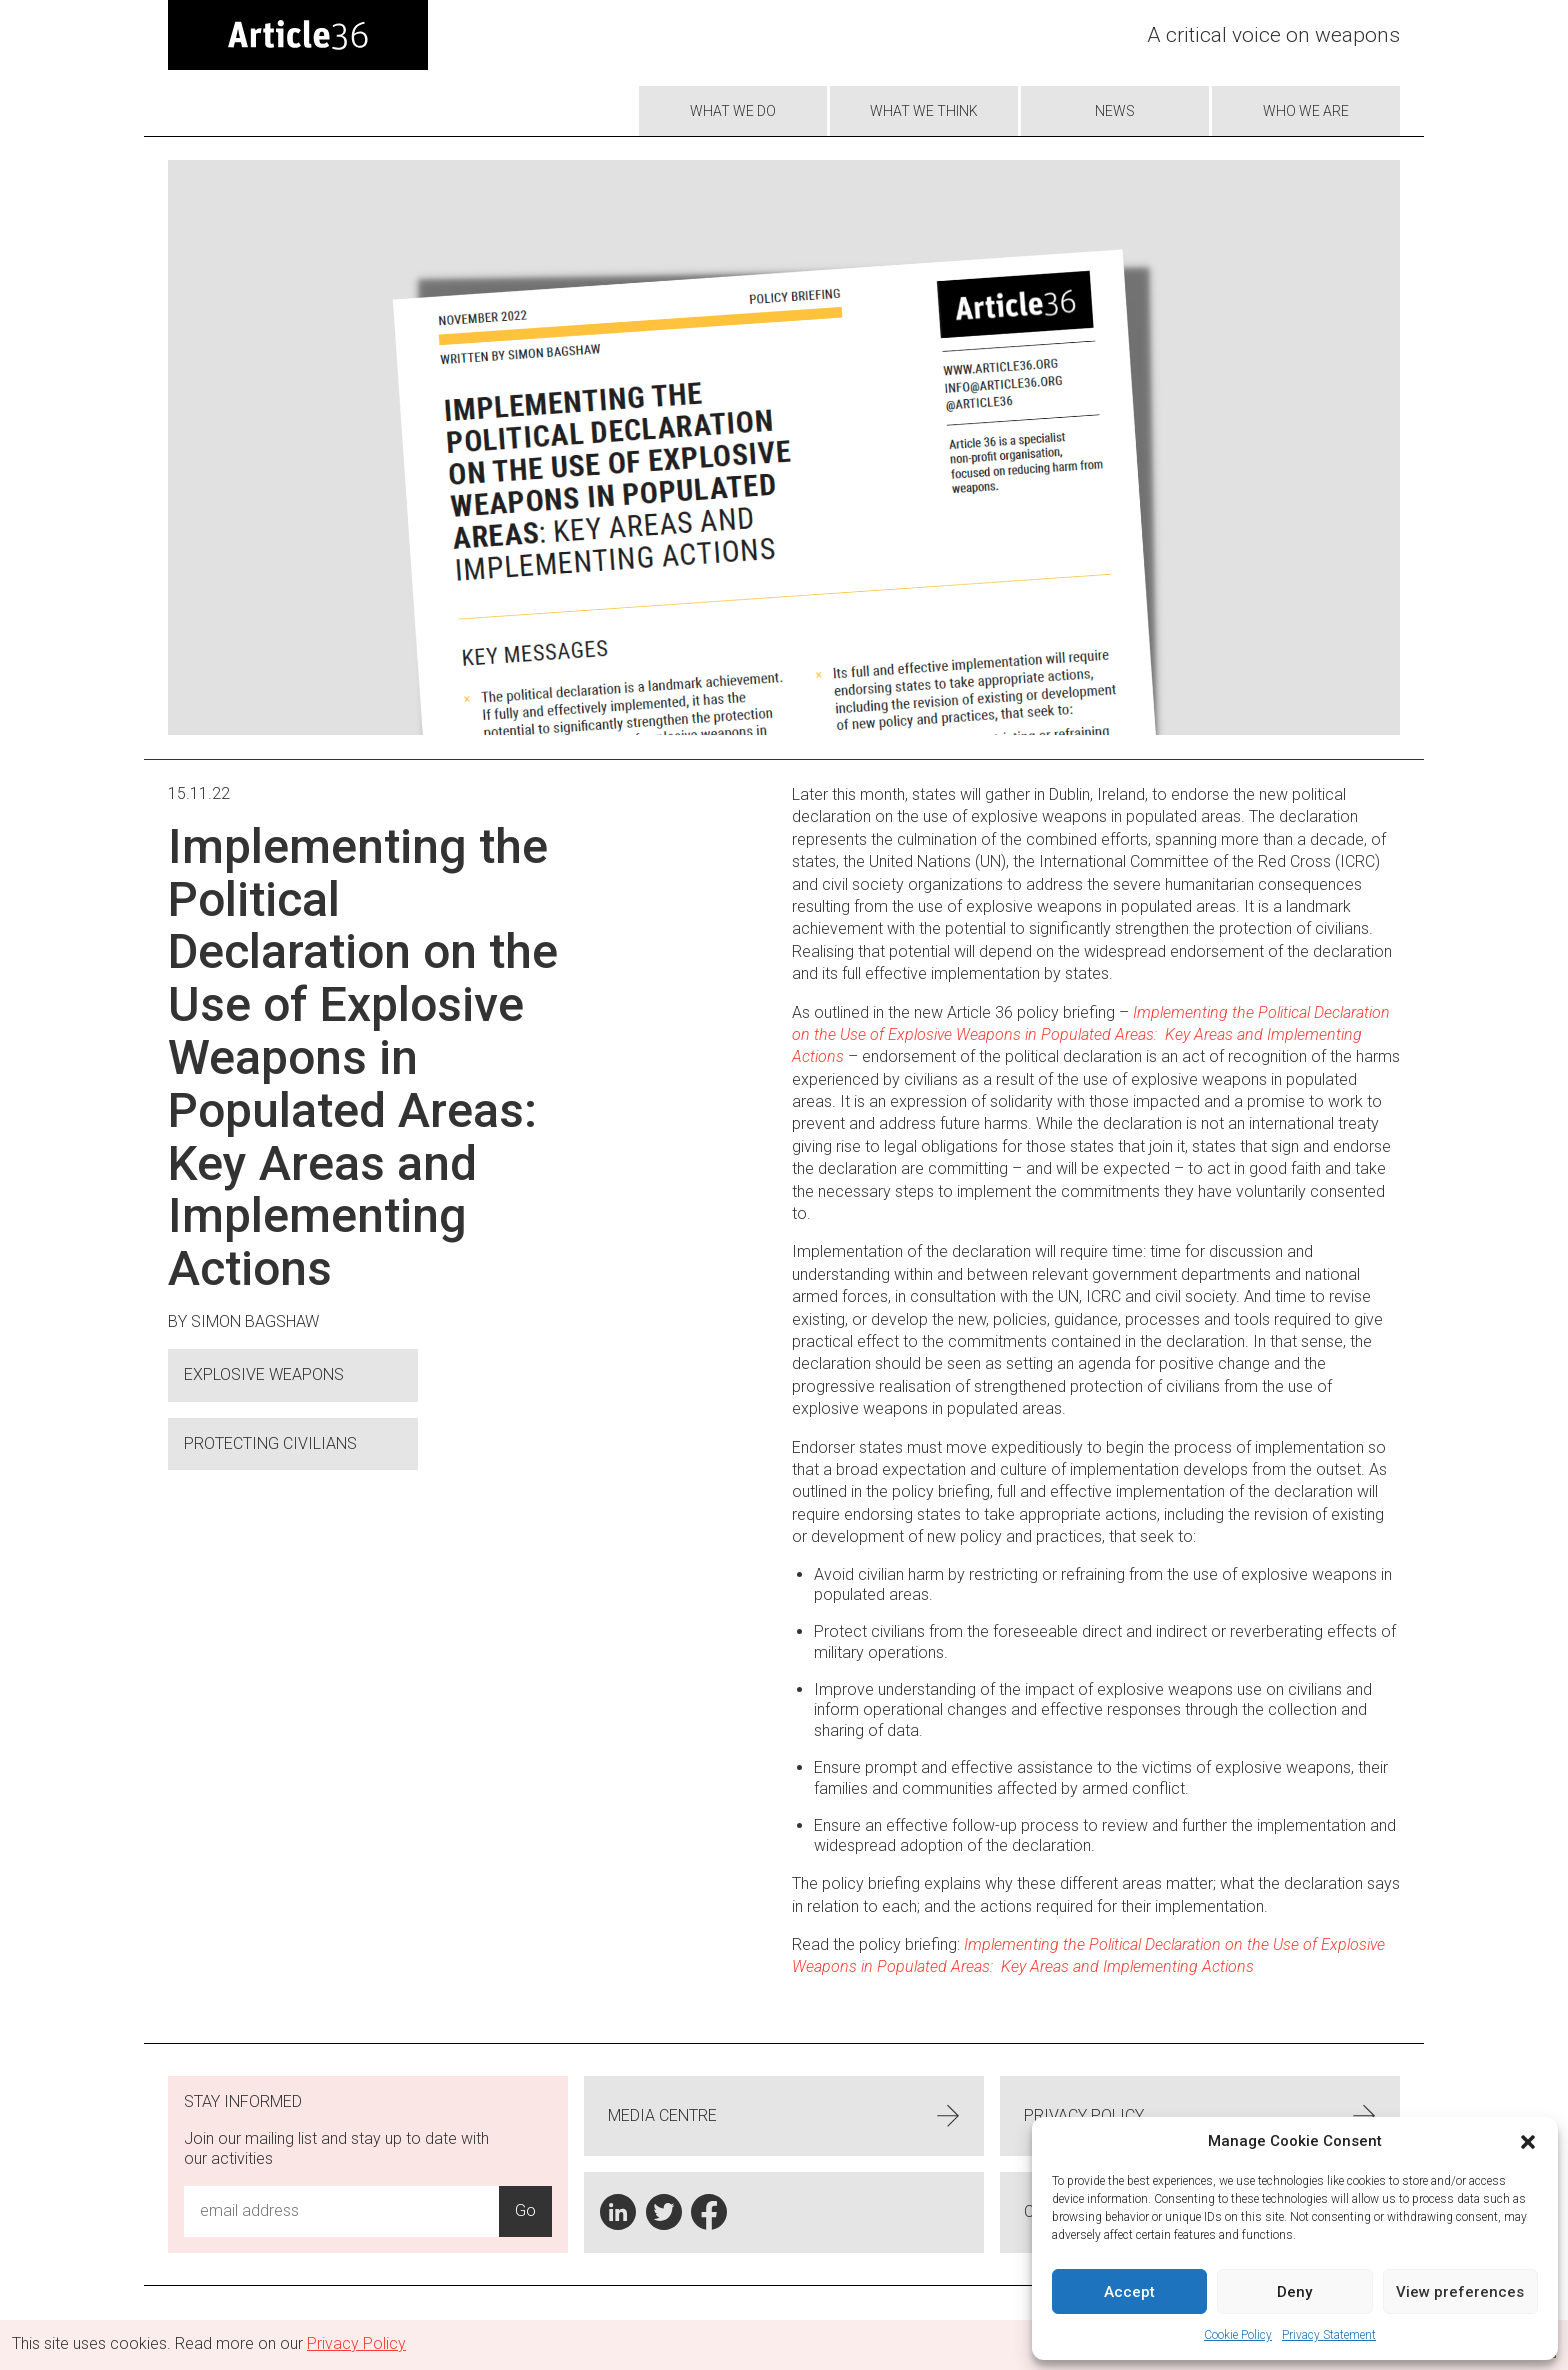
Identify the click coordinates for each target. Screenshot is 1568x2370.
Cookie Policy (1238, 2335)
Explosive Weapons (264, 1374)
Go (525, 2210)
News (1115, 111)
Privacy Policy (1200, 2116)
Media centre (784, 2116)
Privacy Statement (1329, 2335)
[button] (1528, 2142)
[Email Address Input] (341, 2211)
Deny (1294, 2292)
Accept (1129, 2292)
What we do (733, 111)
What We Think (924, 111)
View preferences (1460, 2292)
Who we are (1306, 111)
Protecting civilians (270, 1443)
